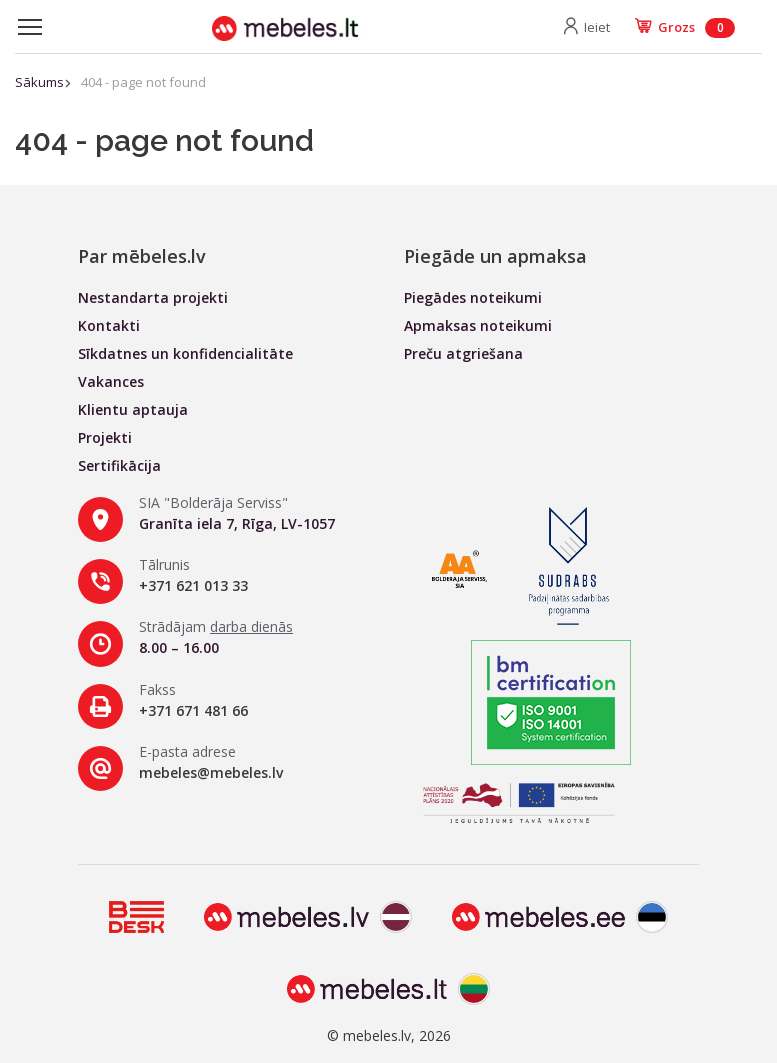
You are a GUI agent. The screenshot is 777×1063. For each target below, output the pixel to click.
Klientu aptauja (133, 409)
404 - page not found (143, 82)
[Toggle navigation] (30, 27)
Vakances (111, 381)
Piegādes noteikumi (473, 297)
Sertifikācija (119, 465)
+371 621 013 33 (193, 585)
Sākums (39, 82)
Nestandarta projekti (153, 297)
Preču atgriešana (463, 353)
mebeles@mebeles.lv (211, 772)
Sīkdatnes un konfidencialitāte (185, 353)
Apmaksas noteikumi (478, 325)
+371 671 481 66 (193, 710)
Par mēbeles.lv (142, 256)
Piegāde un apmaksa (495, 256)
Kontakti (109, 325)
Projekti (105, 437)
